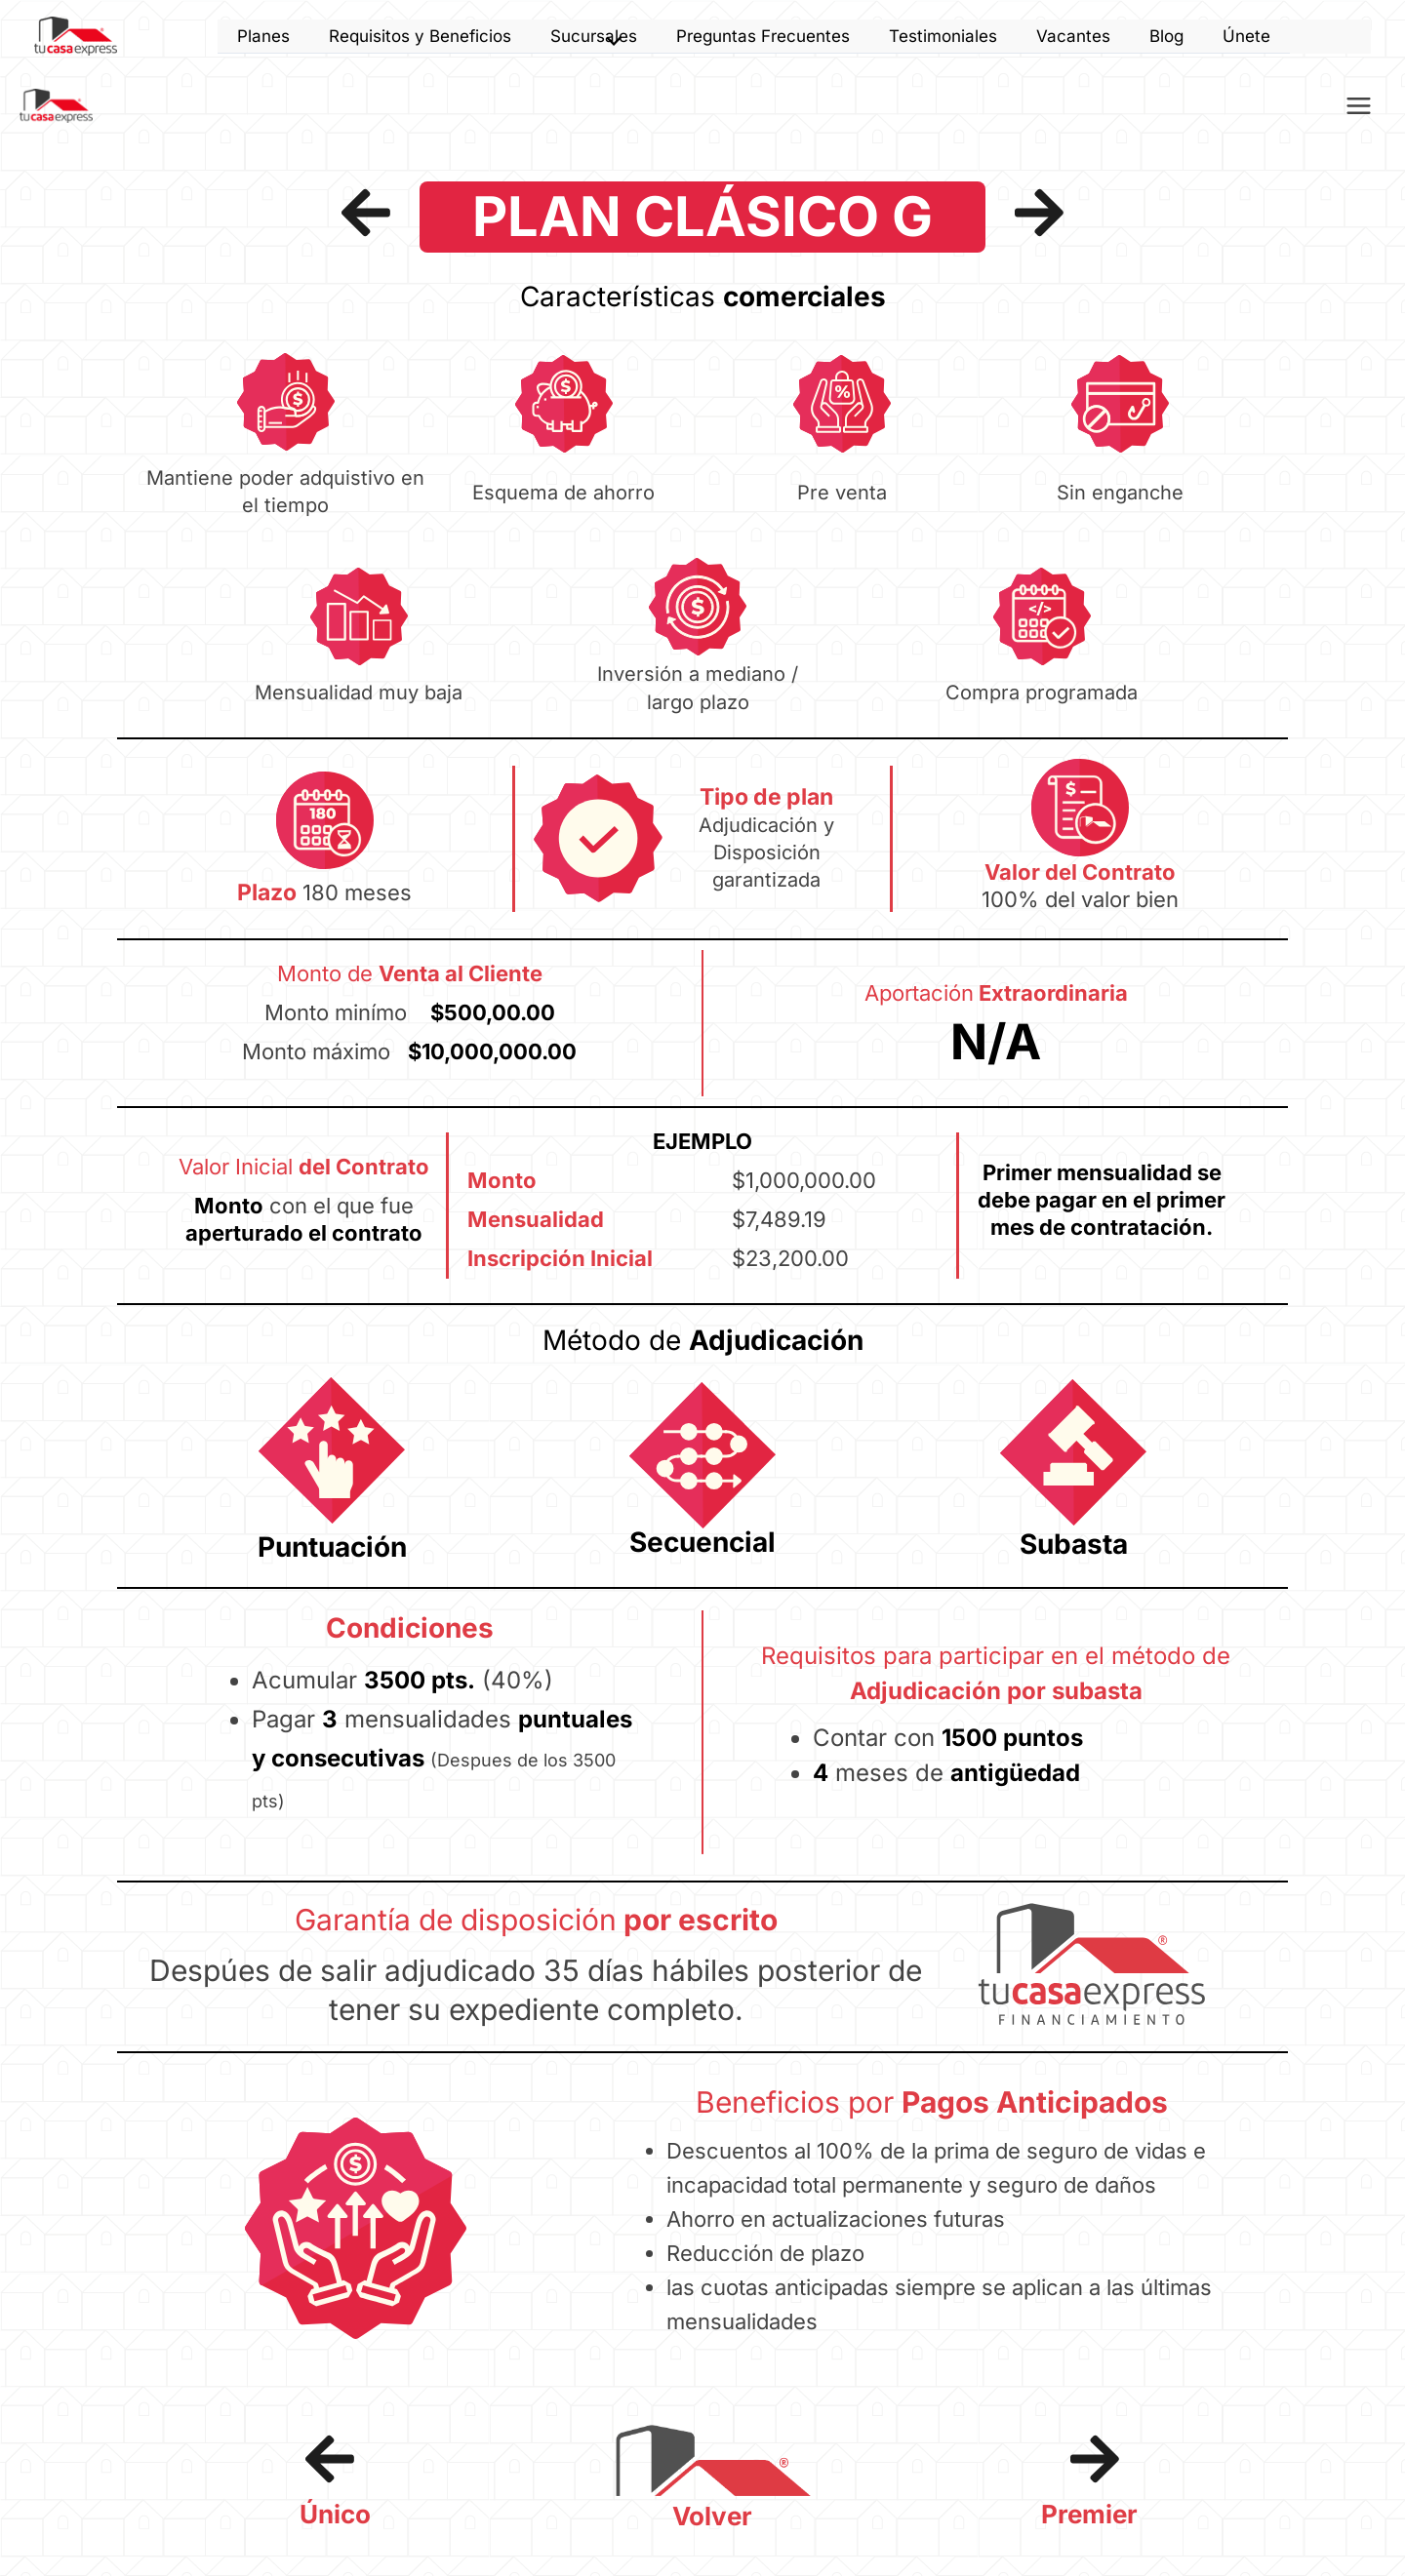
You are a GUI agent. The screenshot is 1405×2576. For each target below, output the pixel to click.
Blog (1166, 36)
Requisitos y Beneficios (420, 36)
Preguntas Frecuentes (763, 36)
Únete (1246, 36)
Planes (263, 36)
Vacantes (1073, 36)
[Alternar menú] (609, 43)
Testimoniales (943, 36)
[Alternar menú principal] (1359, 109)
